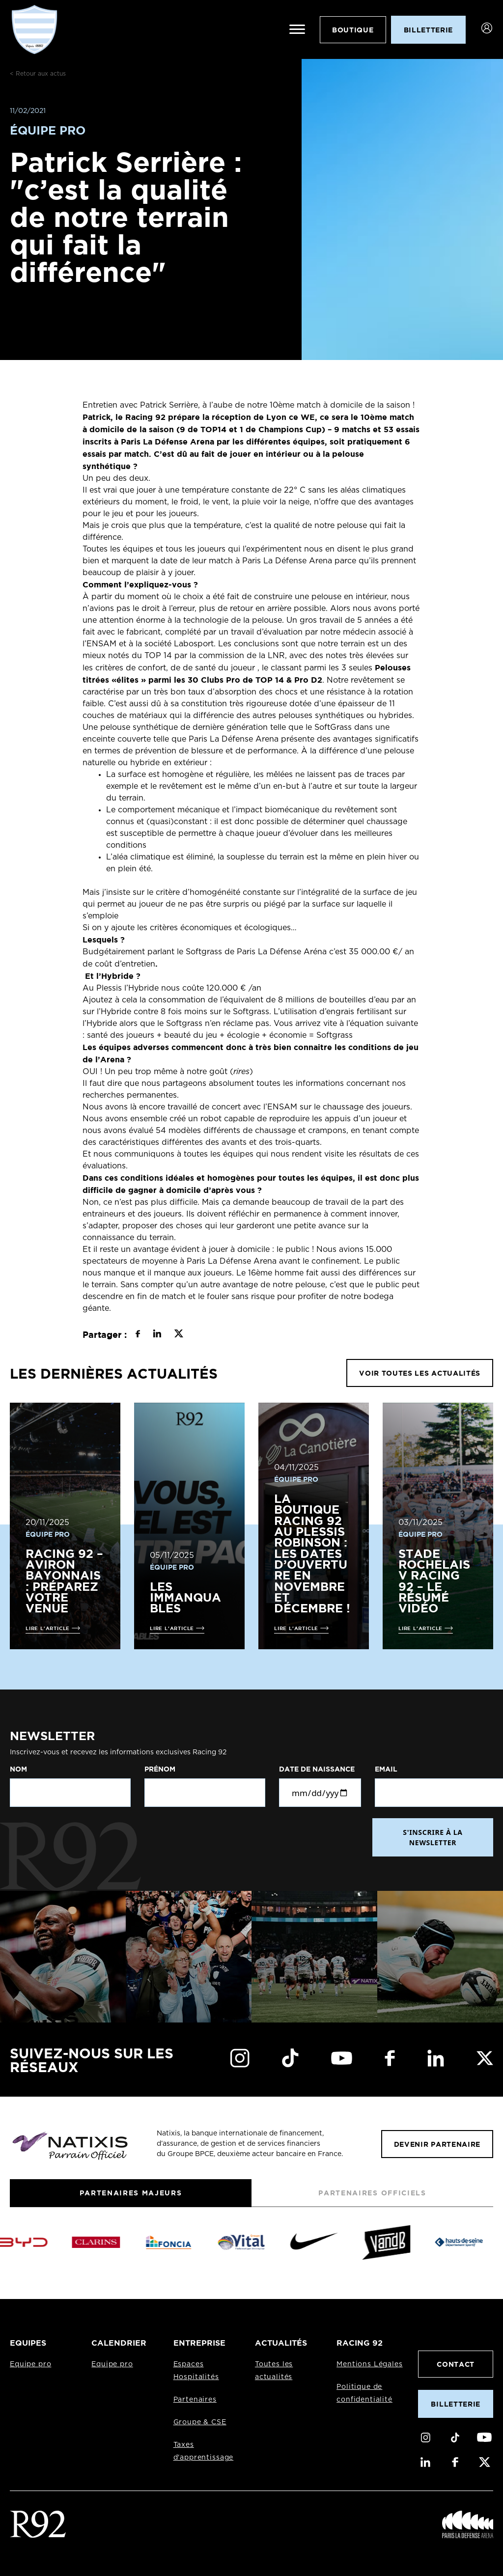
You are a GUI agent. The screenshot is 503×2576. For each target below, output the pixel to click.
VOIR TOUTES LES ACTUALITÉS (419, 1373)
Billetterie (455, 2404)
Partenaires (195, 2399)
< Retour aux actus (38, 74)
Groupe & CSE (199, 2422)
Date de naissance (317, 1769)
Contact (456, 2364)
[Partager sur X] (178, 1335)
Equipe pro (30, 2364)
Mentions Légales (369, 2364)
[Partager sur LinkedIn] (157, 1335)
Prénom (159, 1769)
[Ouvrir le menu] (297, 29)
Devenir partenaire (437, 2144)
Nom (18, 1769)
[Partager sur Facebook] (138, 1335)
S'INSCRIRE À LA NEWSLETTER (432, 1837)
